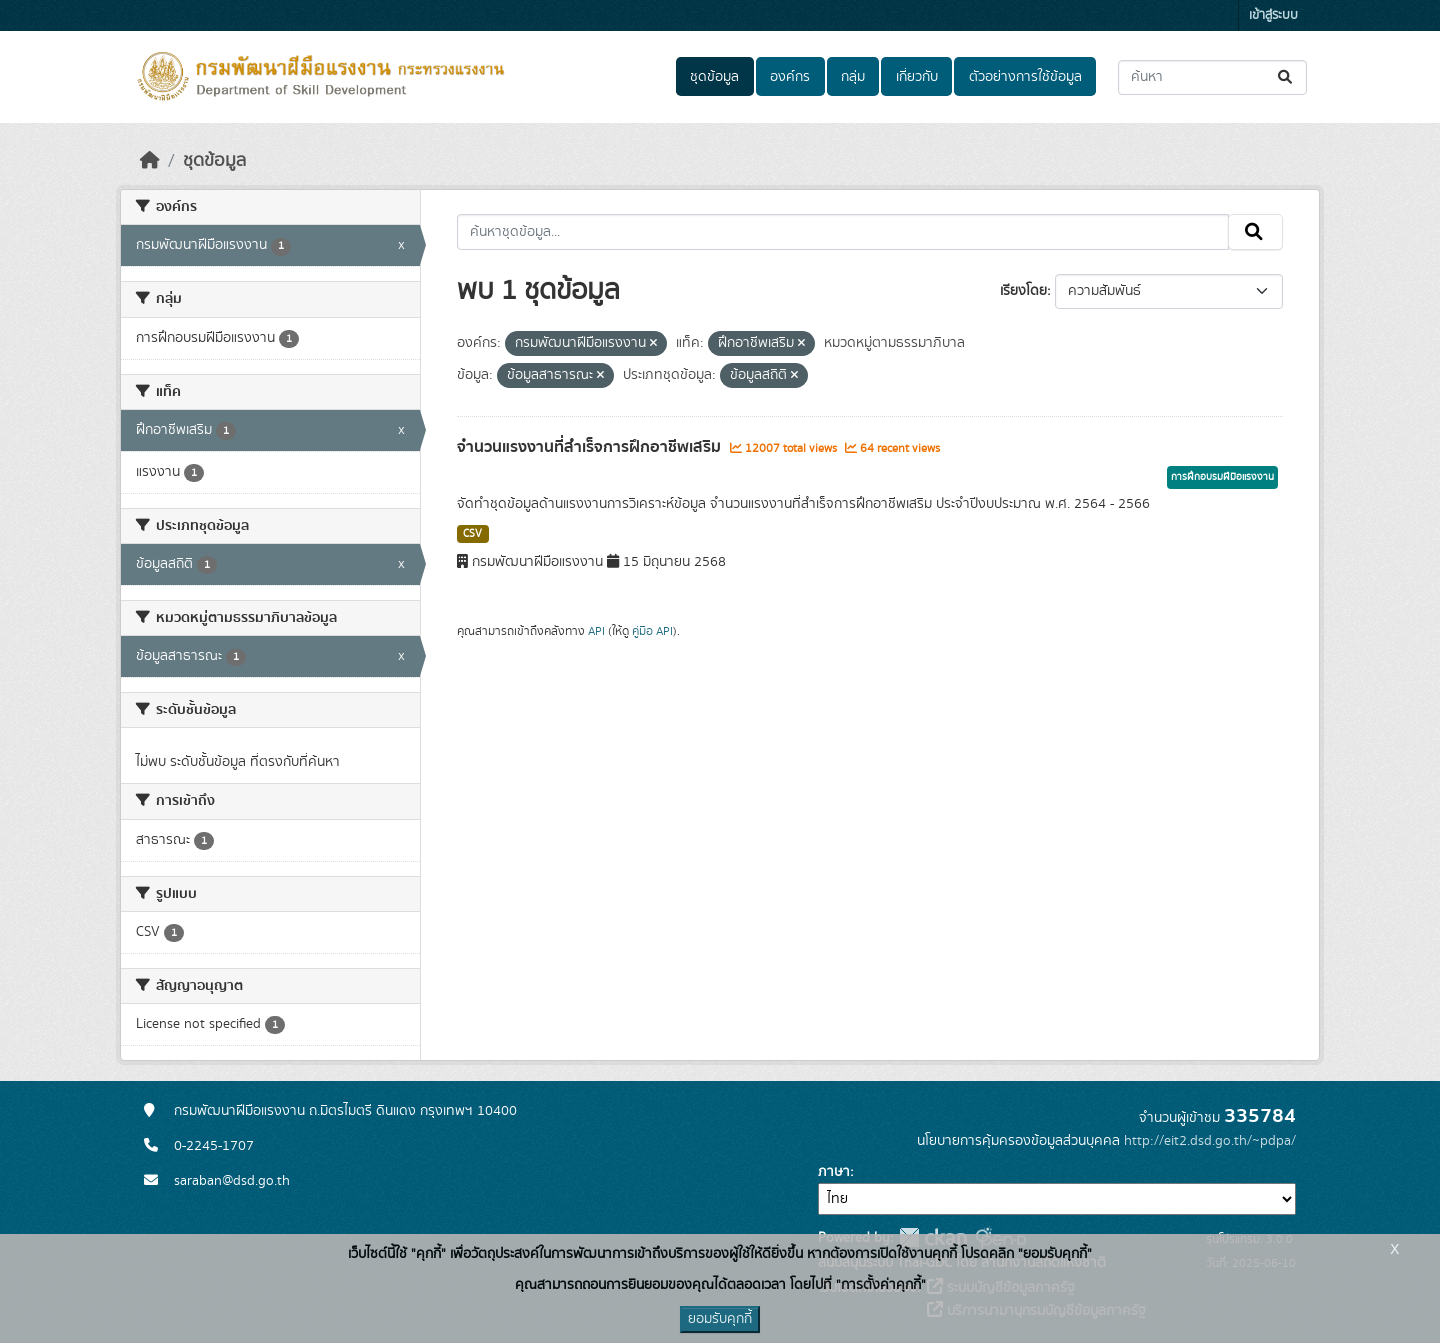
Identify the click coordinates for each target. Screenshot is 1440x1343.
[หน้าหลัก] (150, 161)
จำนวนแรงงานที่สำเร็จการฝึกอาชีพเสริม (591, 447)
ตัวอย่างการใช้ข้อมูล (1025, 77)
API (596, 631)
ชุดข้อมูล (714, 77)
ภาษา (834, 1172)
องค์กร (790, 77)
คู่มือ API (652, 631)
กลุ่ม (853, 77)
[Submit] (1286, 77)
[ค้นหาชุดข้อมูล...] (1212, 77)
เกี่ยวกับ (917, 77)
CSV (472, 534)
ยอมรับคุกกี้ (720, 1319)
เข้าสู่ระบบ (1273, 15)
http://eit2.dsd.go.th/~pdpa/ (1210, 1141)
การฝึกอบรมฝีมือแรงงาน (1222, 477)
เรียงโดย (1023, 291)
